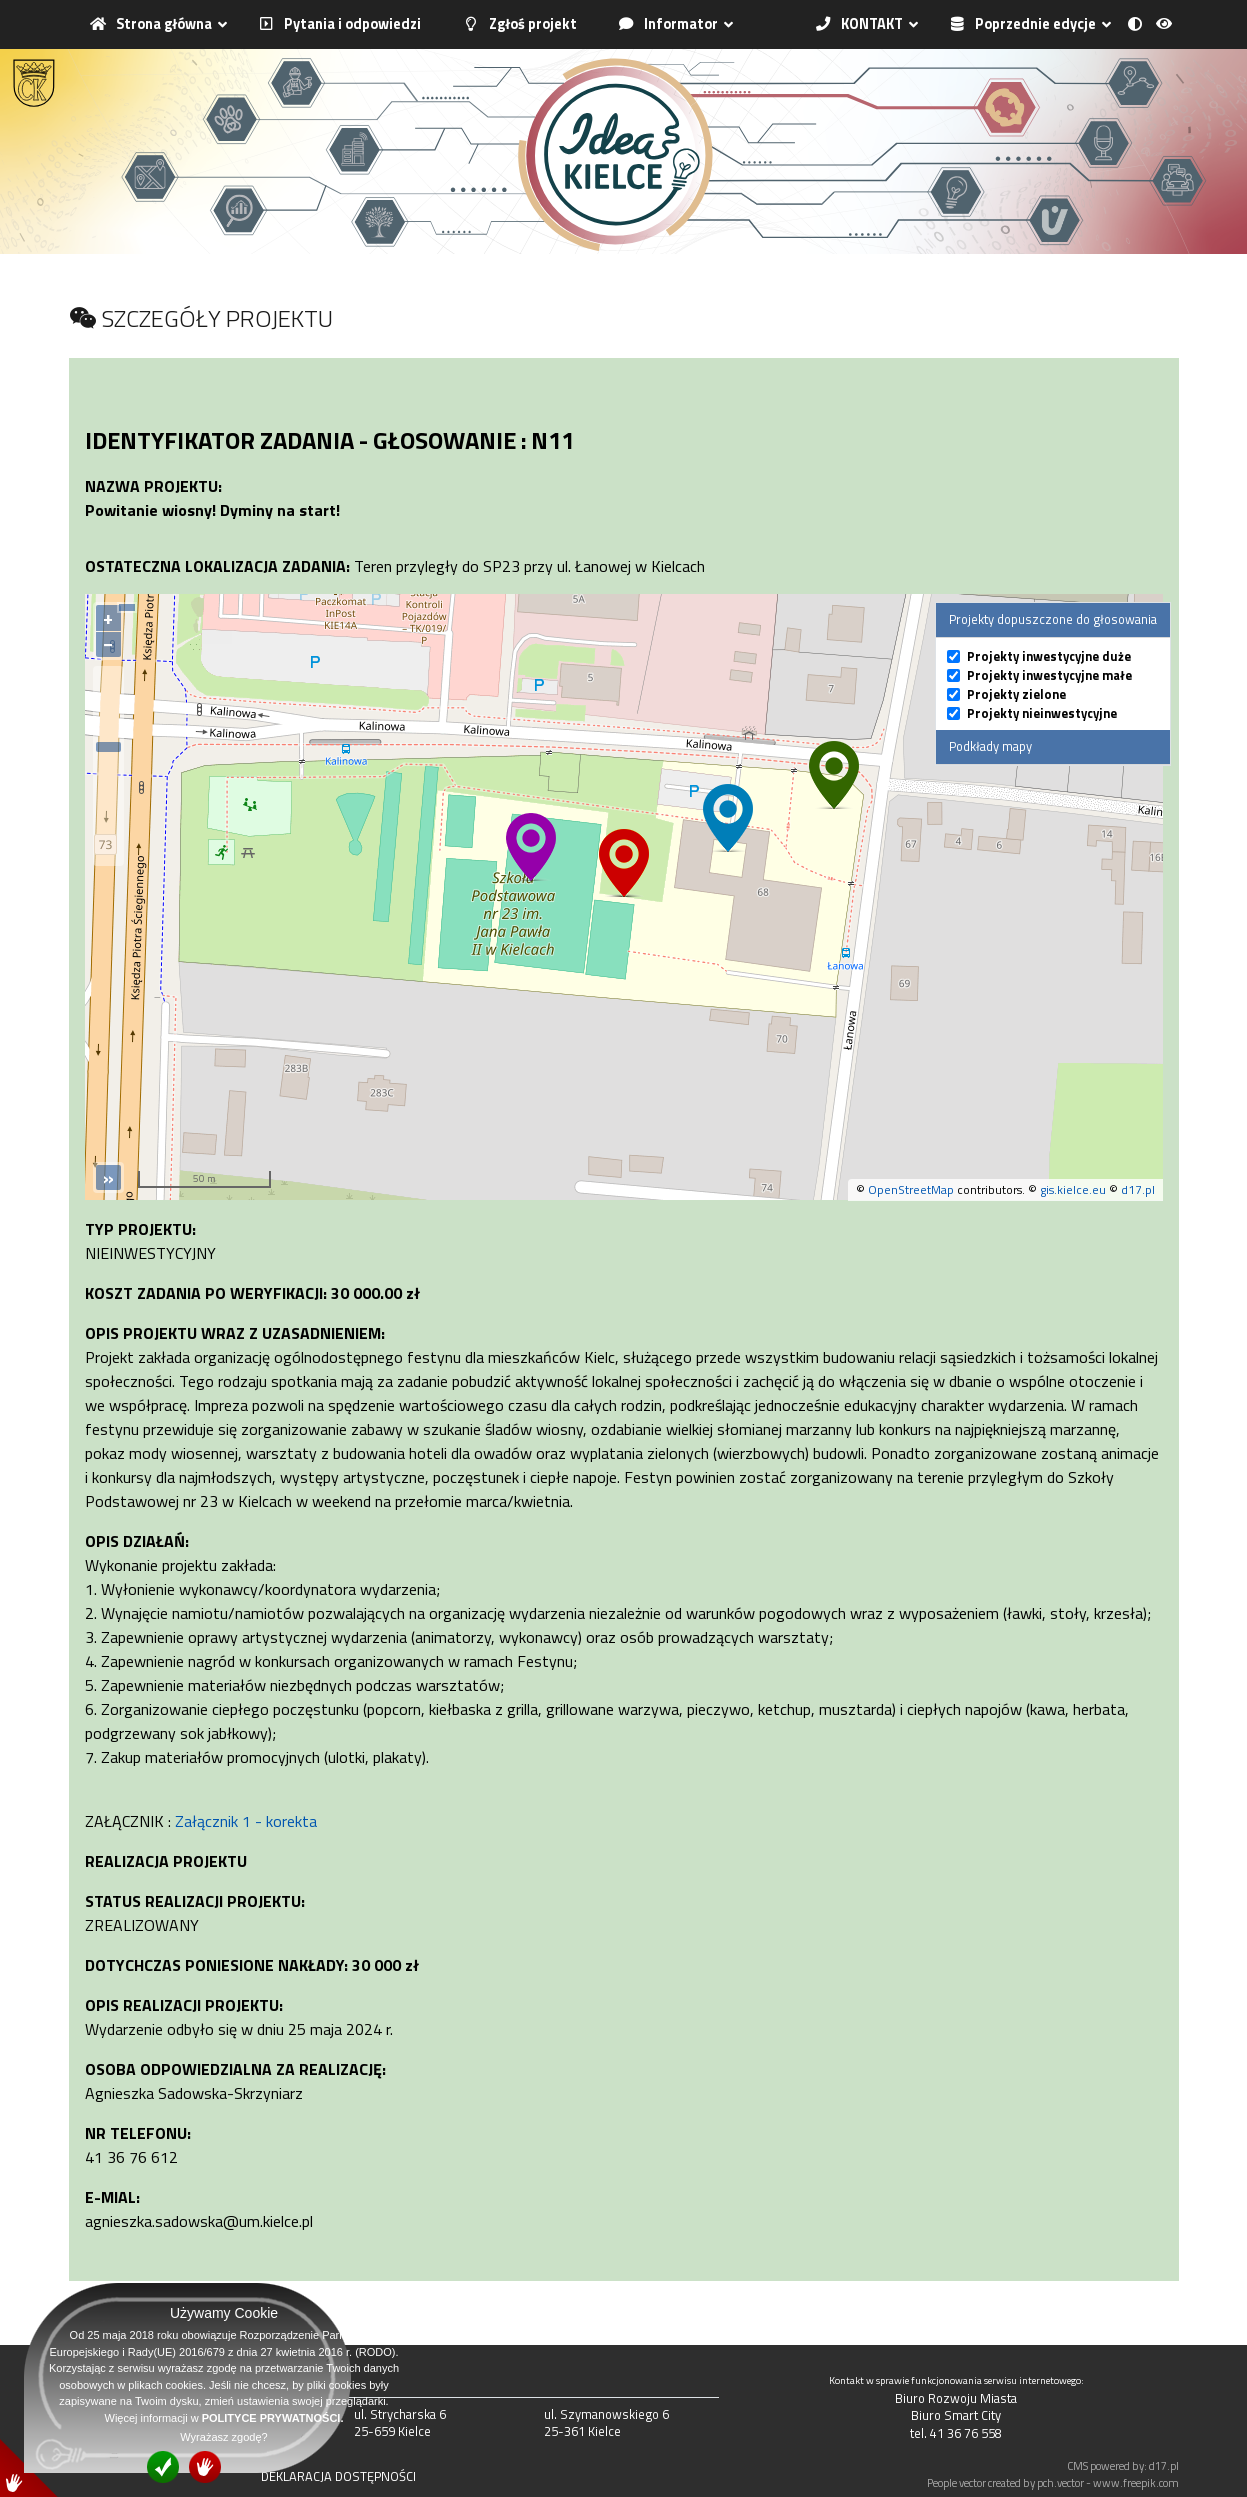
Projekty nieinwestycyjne (1042, 713)
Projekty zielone (1016, 694)
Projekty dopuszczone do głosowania (1053, 619)
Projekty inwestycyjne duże (1049, 656)
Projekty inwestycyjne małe (1049, 675)
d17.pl (1138, 1189)
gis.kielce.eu (1073, 1189)
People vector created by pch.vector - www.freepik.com (1053, 2482)
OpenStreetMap (911, 1189)
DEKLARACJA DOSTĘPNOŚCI (338, 2476)
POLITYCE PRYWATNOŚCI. (273, 2418)
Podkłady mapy (990, 746)
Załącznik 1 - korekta (246, 1821)
